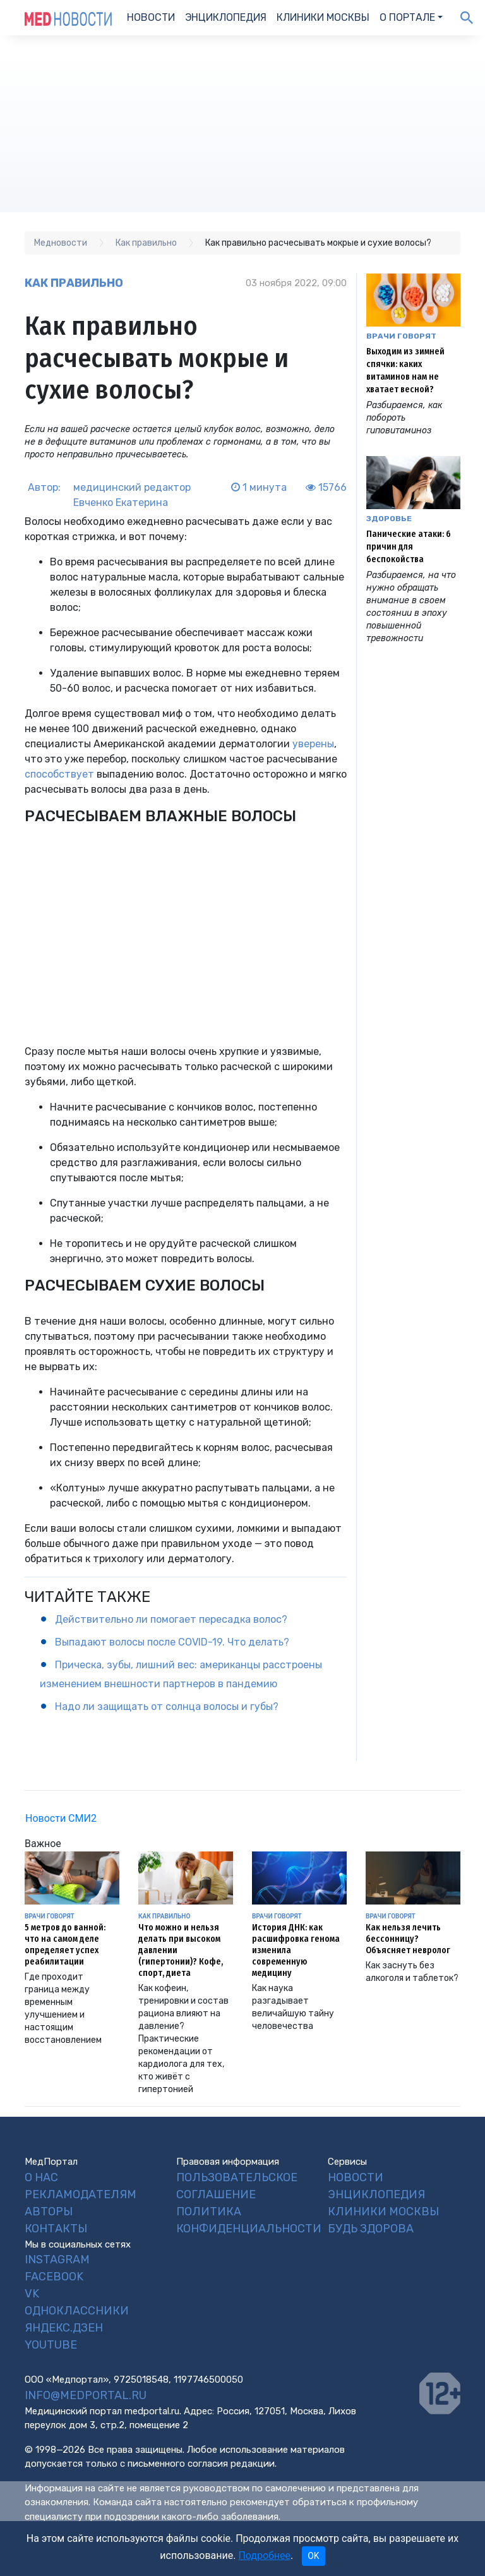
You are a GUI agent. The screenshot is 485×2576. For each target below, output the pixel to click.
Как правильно (74, 283)
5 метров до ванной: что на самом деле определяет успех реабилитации (65, 1944)
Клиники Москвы (323, 17)
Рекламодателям (80, 2194)
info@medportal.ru (86, 2395)
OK (313, 2556)
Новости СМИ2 (61, 1818)
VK (32, 2294)
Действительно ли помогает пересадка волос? (171, 1619)
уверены (313, 744)
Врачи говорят (401, 336)
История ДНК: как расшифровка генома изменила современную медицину (296, 1950)
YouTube (51, 2345)
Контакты (56, 2229)
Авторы (49, 2211)
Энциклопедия (225, 17)
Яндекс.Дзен (64, 2328)
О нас (41, 2177)
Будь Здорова (371, 2229)
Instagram (57, 2259)
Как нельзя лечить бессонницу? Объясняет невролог (408, 1939)
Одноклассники (77, 2311)
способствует (61, 774)
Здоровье (389, 518)
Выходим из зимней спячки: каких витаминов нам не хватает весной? (405, 370)
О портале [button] (407, 17)
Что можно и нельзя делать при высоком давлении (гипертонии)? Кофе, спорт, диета (180, 1950)
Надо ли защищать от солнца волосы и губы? (166, 1706)
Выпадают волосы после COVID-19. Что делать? (172, 1642)
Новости (151, 17)
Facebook (54, 2277)
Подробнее (264, 2555)
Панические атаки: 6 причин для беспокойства (408, 547)
